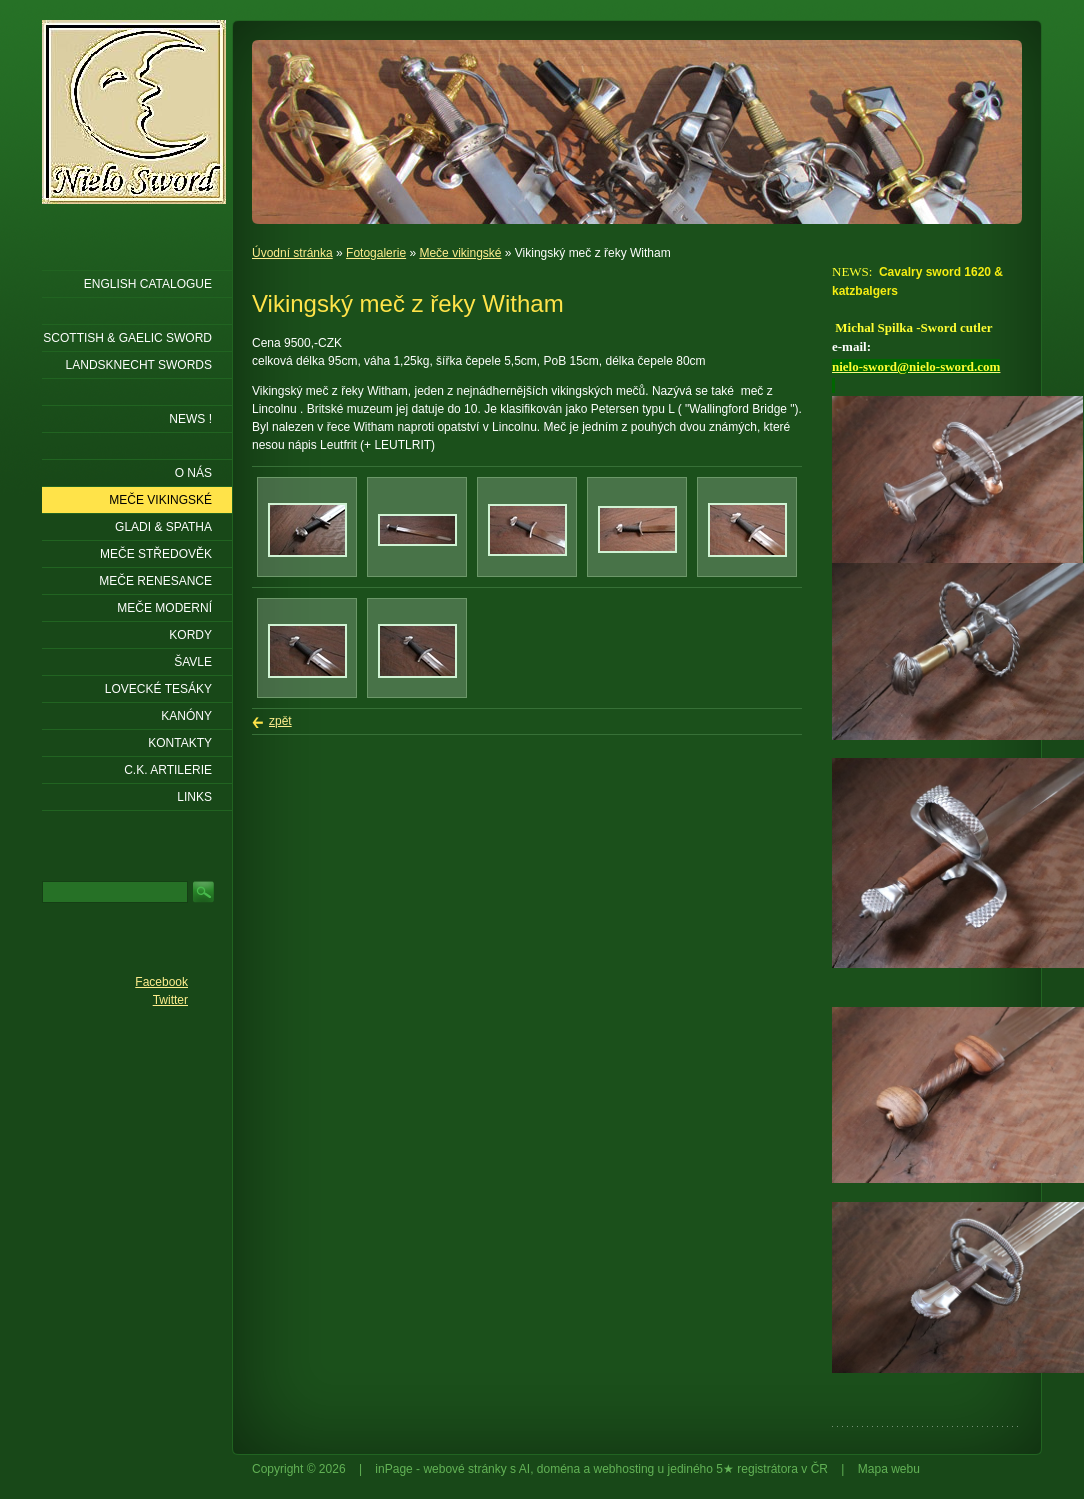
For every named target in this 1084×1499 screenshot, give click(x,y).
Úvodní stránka (292, 253)
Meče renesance (155, 581)
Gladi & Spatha (163, 527)
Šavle (193, 662)
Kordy (190, 635)
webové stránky (464, 1469)
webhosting (624, 1469)
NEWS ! (190, 419)
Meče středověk (156, 554)
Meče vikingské (460, 253)
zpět (280, 721)
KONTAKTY (180, 743)
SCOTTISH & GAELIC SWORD (127, 338)
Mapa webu (889, 1469)
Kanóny (186, 716)
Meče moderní (164, 608)
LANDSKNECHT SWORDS (139, 365)
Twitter (170, 1000)
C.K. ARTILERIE (168, 770)
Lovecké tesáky (158, 689)
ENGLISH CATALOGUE (148, 284)
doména (558, 1469)
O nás (193, 473)
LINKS (194, 797)
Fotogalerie (376, 253)
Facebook (161, 982)
